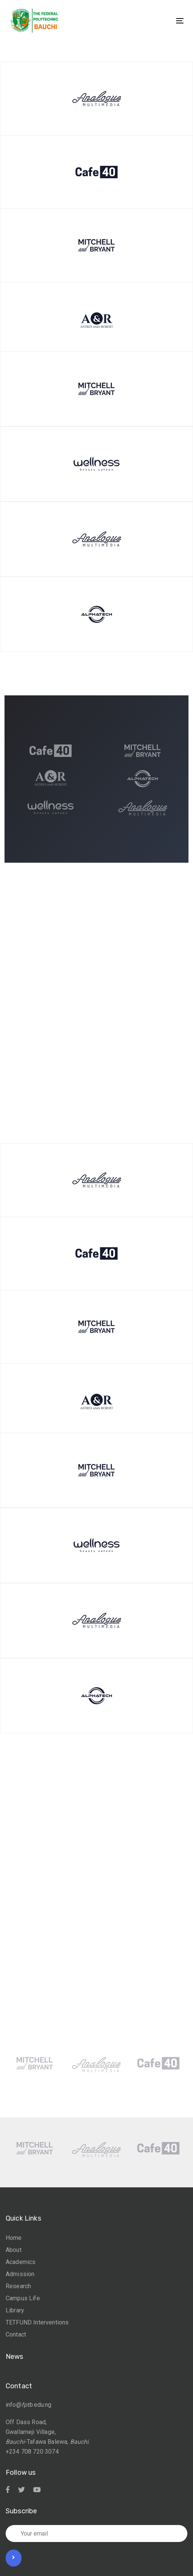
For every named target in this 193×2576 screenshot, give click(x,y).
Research (18, 2286)
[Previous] (81, 1043)
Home (14, 2237)
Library (15, 2310)
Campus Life (23, 2298)
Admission (20, 2274)
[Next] (111, 1043)
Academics (20, 2262)
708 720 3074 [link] (40, 2451)
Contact (16, 2334)
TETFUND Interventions (37, 2322)
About (13, 2249)
